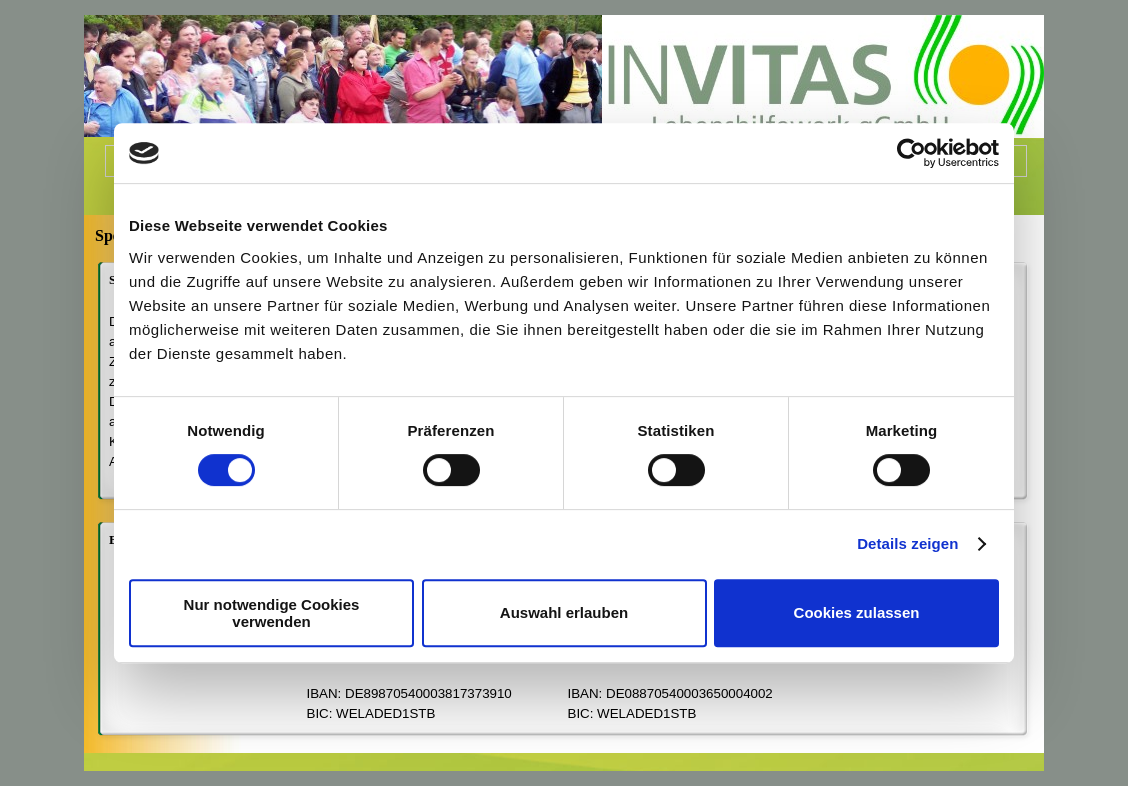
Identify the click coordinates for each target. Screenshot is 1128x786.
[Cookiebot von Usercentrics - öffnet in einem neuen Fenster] (911, 153)
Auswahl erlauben (564, 612)
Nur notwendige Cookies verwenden (272, 613)
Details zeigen (907, 543)
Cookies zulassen (857, 612)
